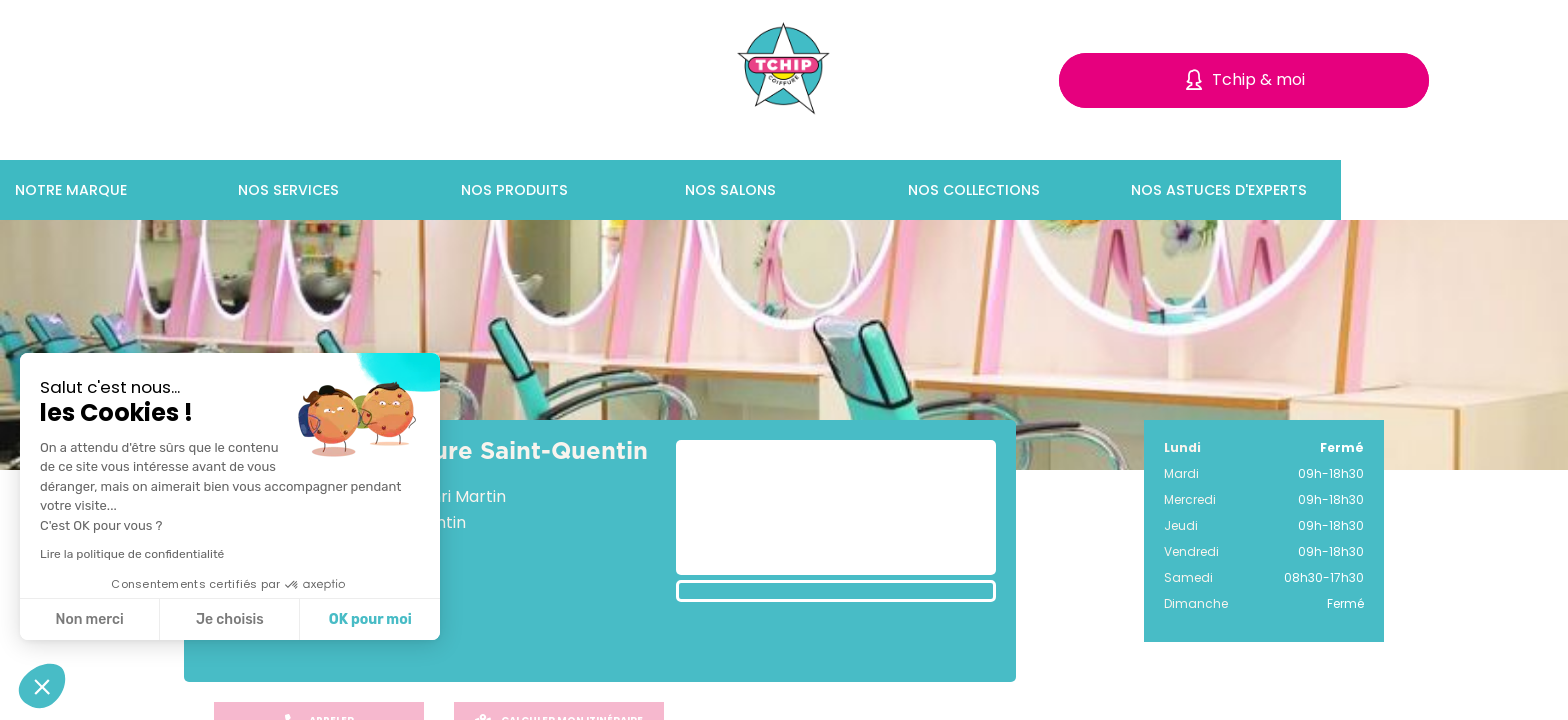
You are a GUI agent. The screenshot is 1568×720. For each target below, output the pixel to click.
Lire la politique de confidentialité (132, 554)
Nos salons (842, 190)
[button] (42, 686)
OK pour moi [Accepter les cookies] (370, 619)
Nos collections (1086, 190)
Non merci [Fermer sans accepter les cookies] (89, 619)
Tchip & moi (1258, 79)
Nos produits (627, 190)
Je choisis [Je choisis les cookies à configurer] (230, 619)
